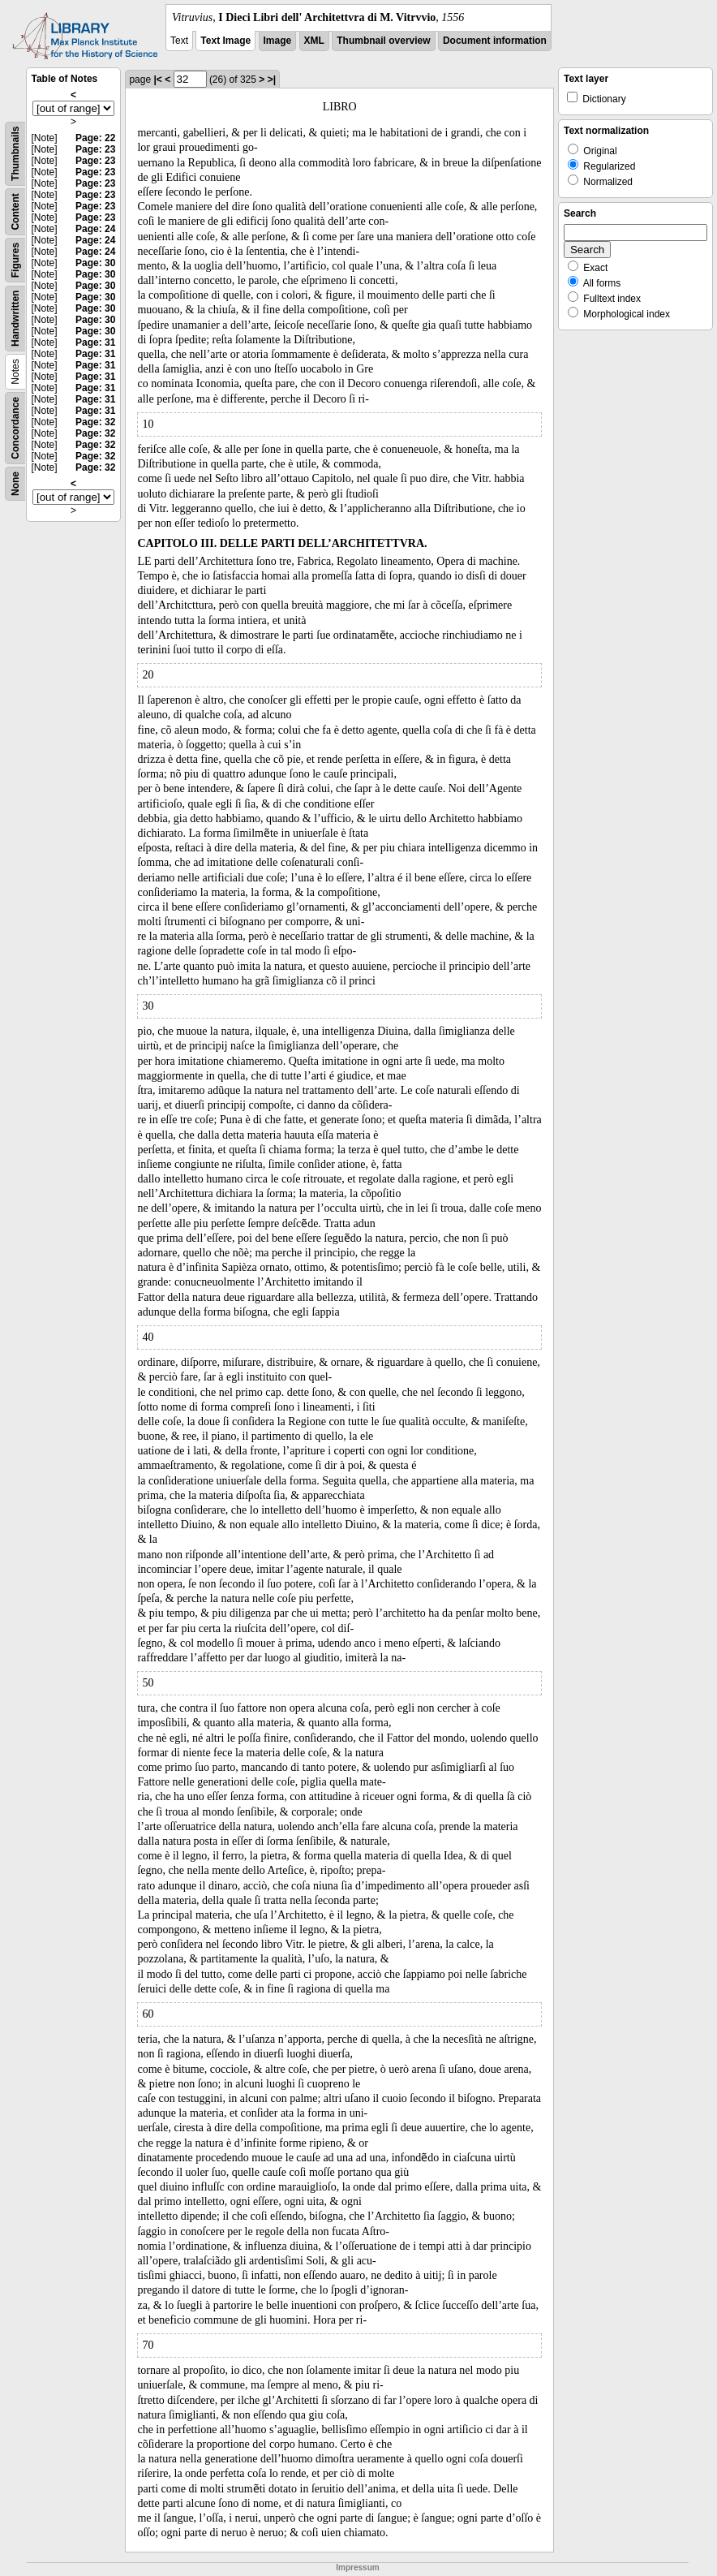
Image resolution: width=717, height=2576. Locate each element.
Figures (15, 260)
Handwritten (15, 319)
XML (314, 40)
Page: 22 (95, 138)
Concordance (15, 428)
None (15, 484)
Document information (495, 40)
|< (157, 79)
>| (272, 79)
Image (278, 40)
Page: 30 (95, 263)
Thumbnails (15, 154)
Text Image (225, 40)
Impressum (357, 2567)
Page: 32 (95, 422)
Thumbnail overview (383, 40)
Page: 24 (95, 229)
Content (15, 211)
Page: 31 (95, 342)
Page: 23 (95, 149)
